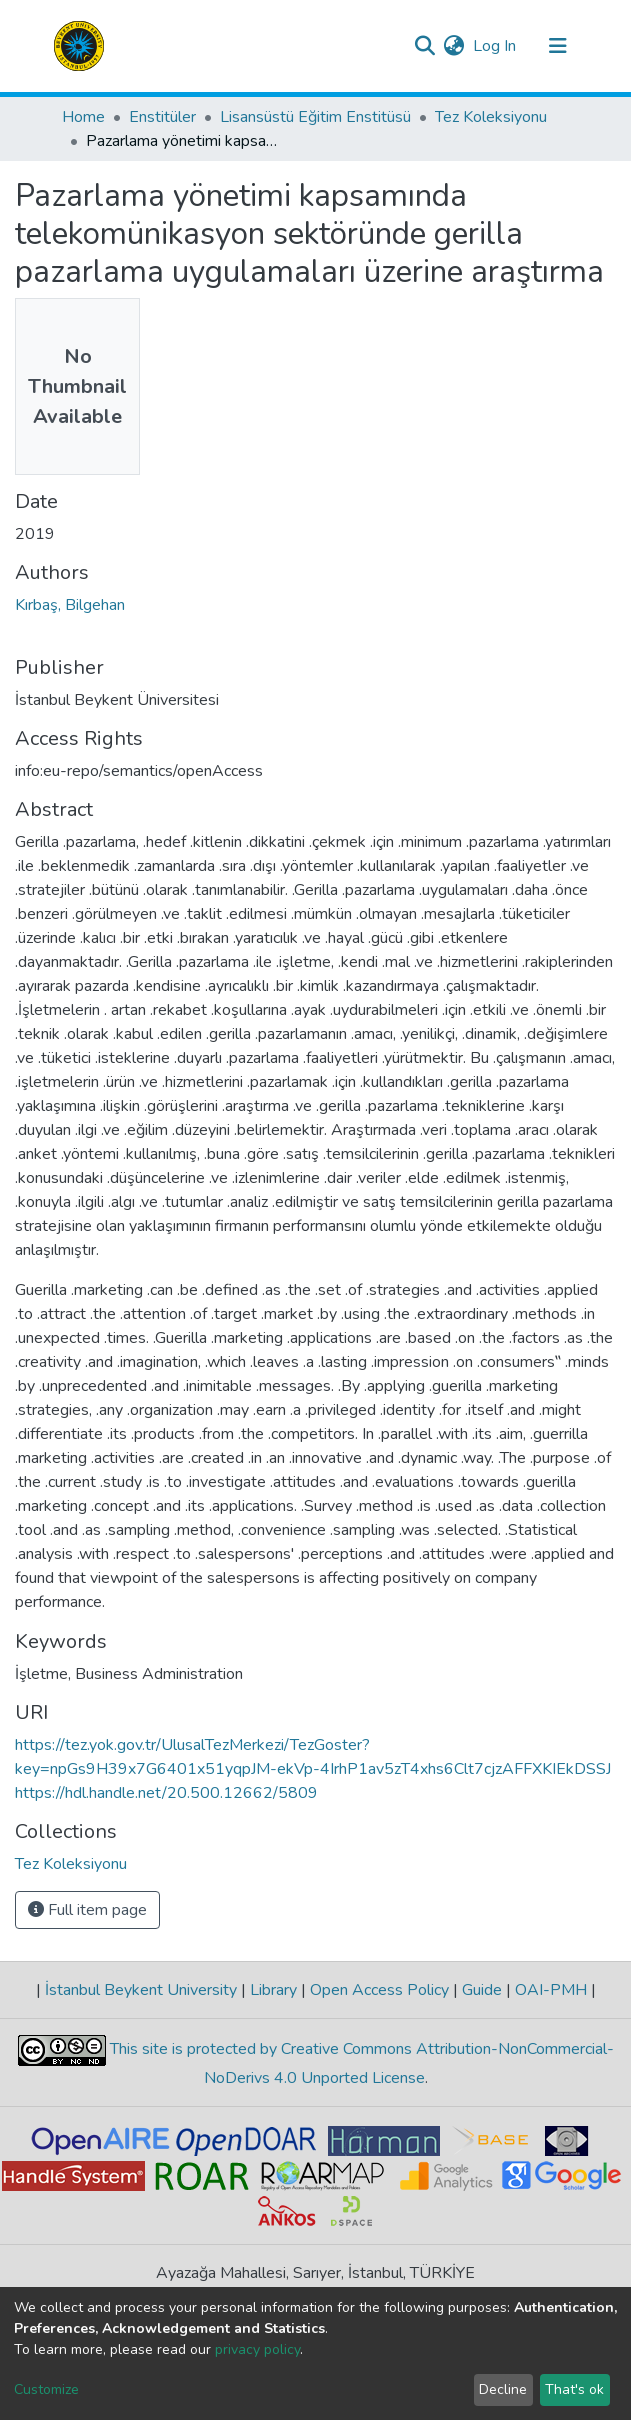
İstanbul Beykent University (141, 1990)
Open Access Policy (379, 1990)
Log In (495, 46)
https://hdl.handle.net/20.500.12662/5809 (166, 1793)
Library (273, 1990)
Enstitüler (162, 117)
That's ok (574, 2389)
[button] (454, 46)
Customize (46, 2389)
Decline (503, 2389)
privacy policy (257, 2349)
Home (83, 117)
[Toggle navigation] (558, 46)
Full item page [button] (87, 1910)
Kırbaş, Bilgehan (70, 605)
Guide (482, 1990)
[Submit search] (425, 46)
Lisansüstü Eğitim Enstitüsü (315, 117)
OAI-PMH (551, 1990)
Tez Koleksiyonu (491, 117)
